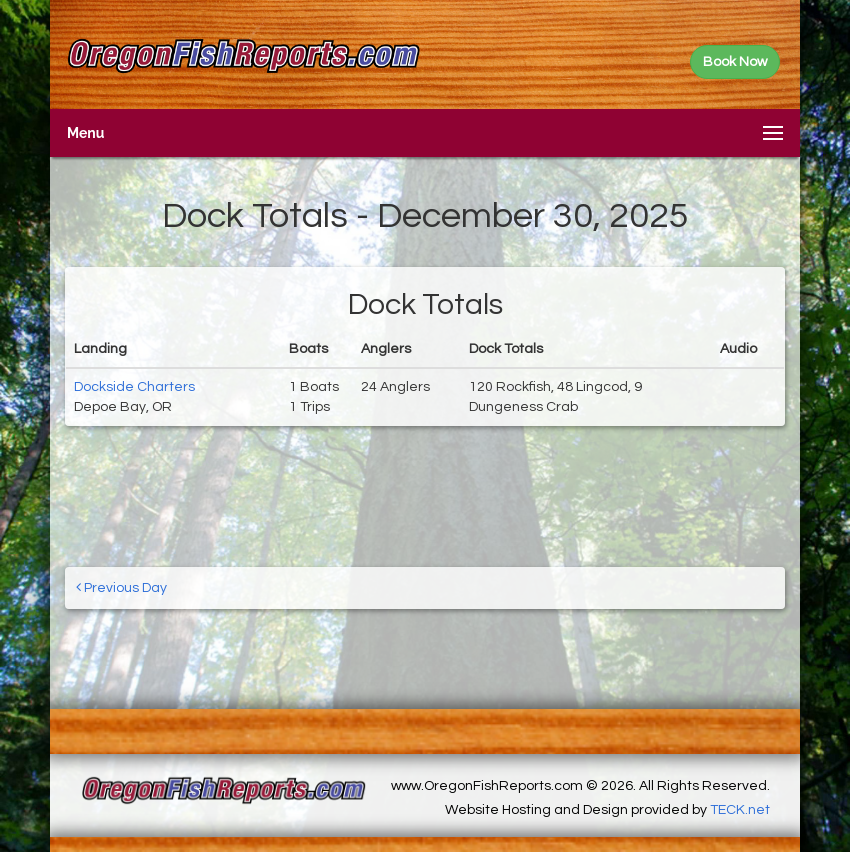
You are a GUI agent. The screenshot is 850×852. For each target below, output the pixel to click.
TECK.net (740, 810)
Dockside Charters (134, 387)
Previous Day (121, 587)
